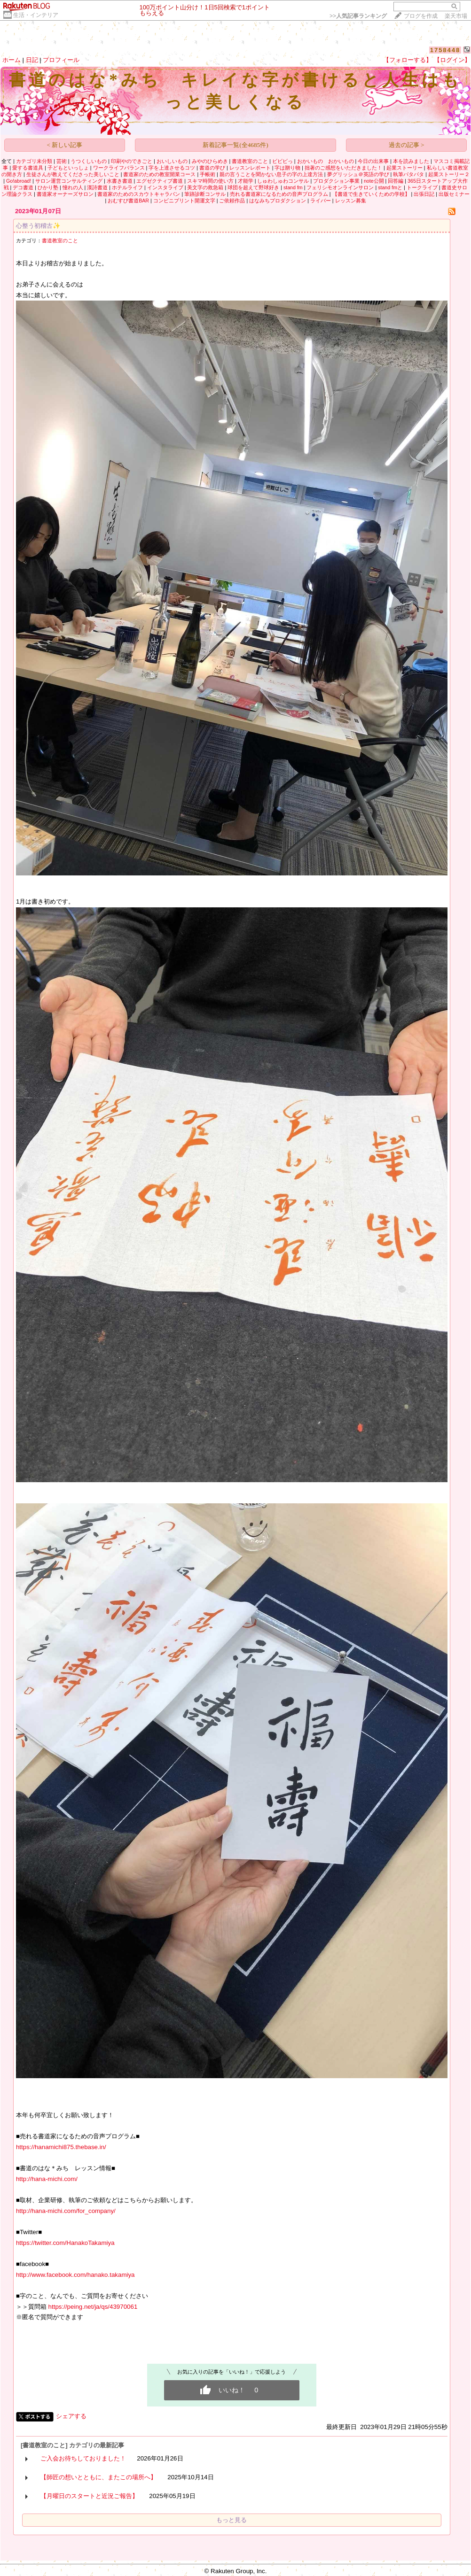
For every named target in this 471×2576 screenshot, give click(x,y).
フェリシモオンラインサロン (340, 187)
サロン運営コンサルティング (68, 181)
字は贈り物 (287, 167)
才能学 (245, 181)
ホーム (11, 59)
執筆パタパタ (408, 174)
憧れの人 (73, 187)
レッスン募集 (350, 200)
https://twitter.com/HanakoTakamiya (65, 2242)
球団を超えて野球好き (253, 187)
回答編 (395, 181)
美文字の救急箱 (205, 187)
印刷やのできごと (131, 161)
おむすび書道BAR (128, 200)
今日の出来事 (373, 161)
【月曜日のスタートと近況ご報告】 (89, 2495)
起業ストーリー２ (449, 174)
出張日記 (424, 194)
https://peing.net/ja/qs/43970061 (92, 2306)
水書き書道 (120, 181)
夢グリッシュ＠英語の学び (358, 174)
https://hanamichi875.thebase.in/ (61, 2147)
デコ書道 (23, 187)
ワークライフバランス (119, 167)
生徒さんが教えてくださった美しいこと (72, 174)
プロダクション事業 (336, 181)
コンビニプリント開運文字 (184, 200)
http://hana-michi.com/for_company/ (66, 2210)
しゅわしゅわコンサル (283, 181)
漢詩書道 (97, 187)
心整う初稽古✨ (38, 225)
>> (358, 16)
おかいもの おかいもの (325, 161)
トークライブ (422, 187)
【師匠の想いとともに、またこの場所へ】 (98, 2477)
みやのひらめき (210, 161)
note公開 (374, 181)
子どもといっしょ (68, 167)
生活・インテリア (35, 15)
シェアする (71, 2416)
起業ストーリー (404, 167)
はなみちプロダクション (277, 200)
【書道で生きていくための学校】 (371, 194)
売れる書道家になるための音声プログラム (279, 194)
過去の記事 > (406, 144)
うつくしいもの (89, 161)
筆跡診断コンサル (205, 194)
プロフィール (61, 59)
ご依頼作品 (232, 200)
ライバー (320, 200)
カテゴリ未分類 (34, 161)
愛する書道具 (27, 167)
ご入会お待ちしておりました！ (83, 2458)
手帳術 (207, 174)
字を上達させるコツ (172, 167)
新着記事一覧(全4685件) (235, 144)
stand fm (293, 187)
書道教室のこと (250, 161)
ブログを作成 (421, 16)
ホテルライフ (127, 187)
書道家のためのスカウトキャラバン (138, 194)
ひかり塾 (48, 187)
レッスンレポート (250, 167)
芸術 (61, 161)
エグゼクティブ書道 (159, 181)
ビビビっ (282, 161)
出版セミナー (454, 194)
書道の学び (212, 167)
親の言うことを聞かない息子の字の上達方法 (271, 174)
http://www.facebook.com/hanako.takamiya (75, 2274)
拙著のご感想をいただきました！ (343, 167)
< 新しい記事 (65, 144)
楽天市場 (456, 16)
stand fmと (390, 187)
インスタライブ (165, 187)
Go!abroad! (18, 181)
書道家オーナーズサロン (65, 194)
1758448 (445, 50)
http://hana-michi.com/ (47, 2178)
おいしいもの (172, 161)
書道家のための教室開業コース (159, 174)
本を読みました (411, 161)
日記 (32, 59)
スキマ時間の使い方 (210, 181)
